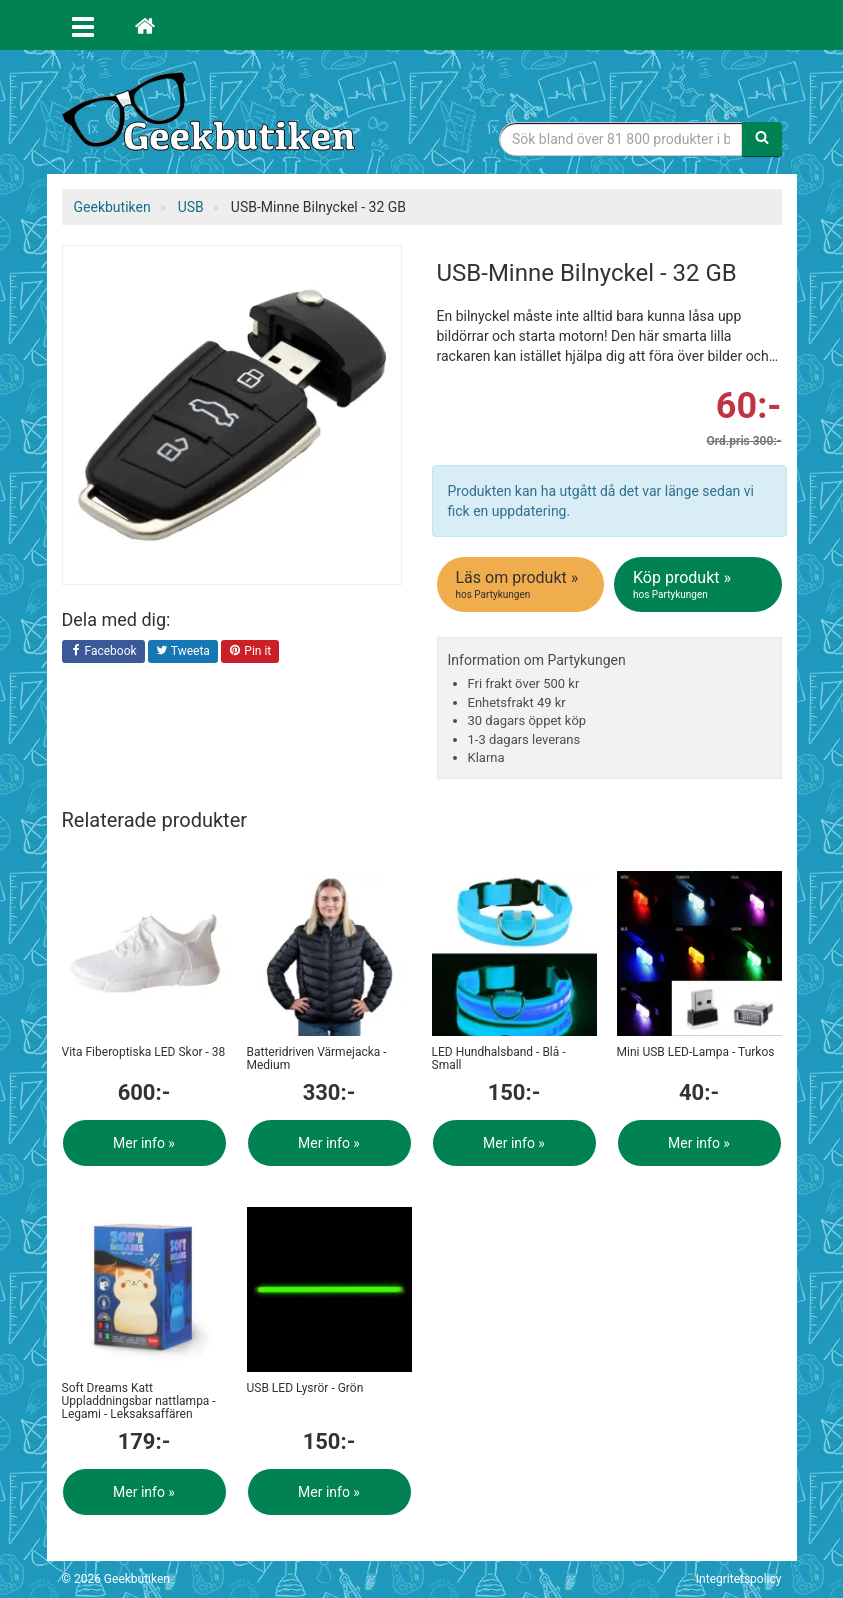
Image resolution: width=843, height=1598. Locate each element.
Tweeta (183, 652)
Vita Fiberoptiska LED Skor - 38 (144, 1052)
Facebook (103, 652)
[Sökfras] (621, 139)
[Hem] (145, 25)
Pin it (250, 652)
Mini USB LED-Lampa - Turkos (696, 1052)
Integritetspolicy (739, 1579)
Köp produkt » (699, 585)
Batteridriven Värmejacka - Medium (317, 1058)
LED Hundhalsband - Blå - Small (499, 1058)
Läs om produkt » (522, 585)
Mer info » (144, 1143)
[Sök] (762, 139)
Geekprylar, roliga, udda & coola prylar (212, 115)
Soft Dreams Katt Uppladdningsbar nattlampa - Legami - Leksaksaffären (139, 1401)
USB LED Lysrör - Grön (305, 1388)
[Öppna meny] (83, 25)
